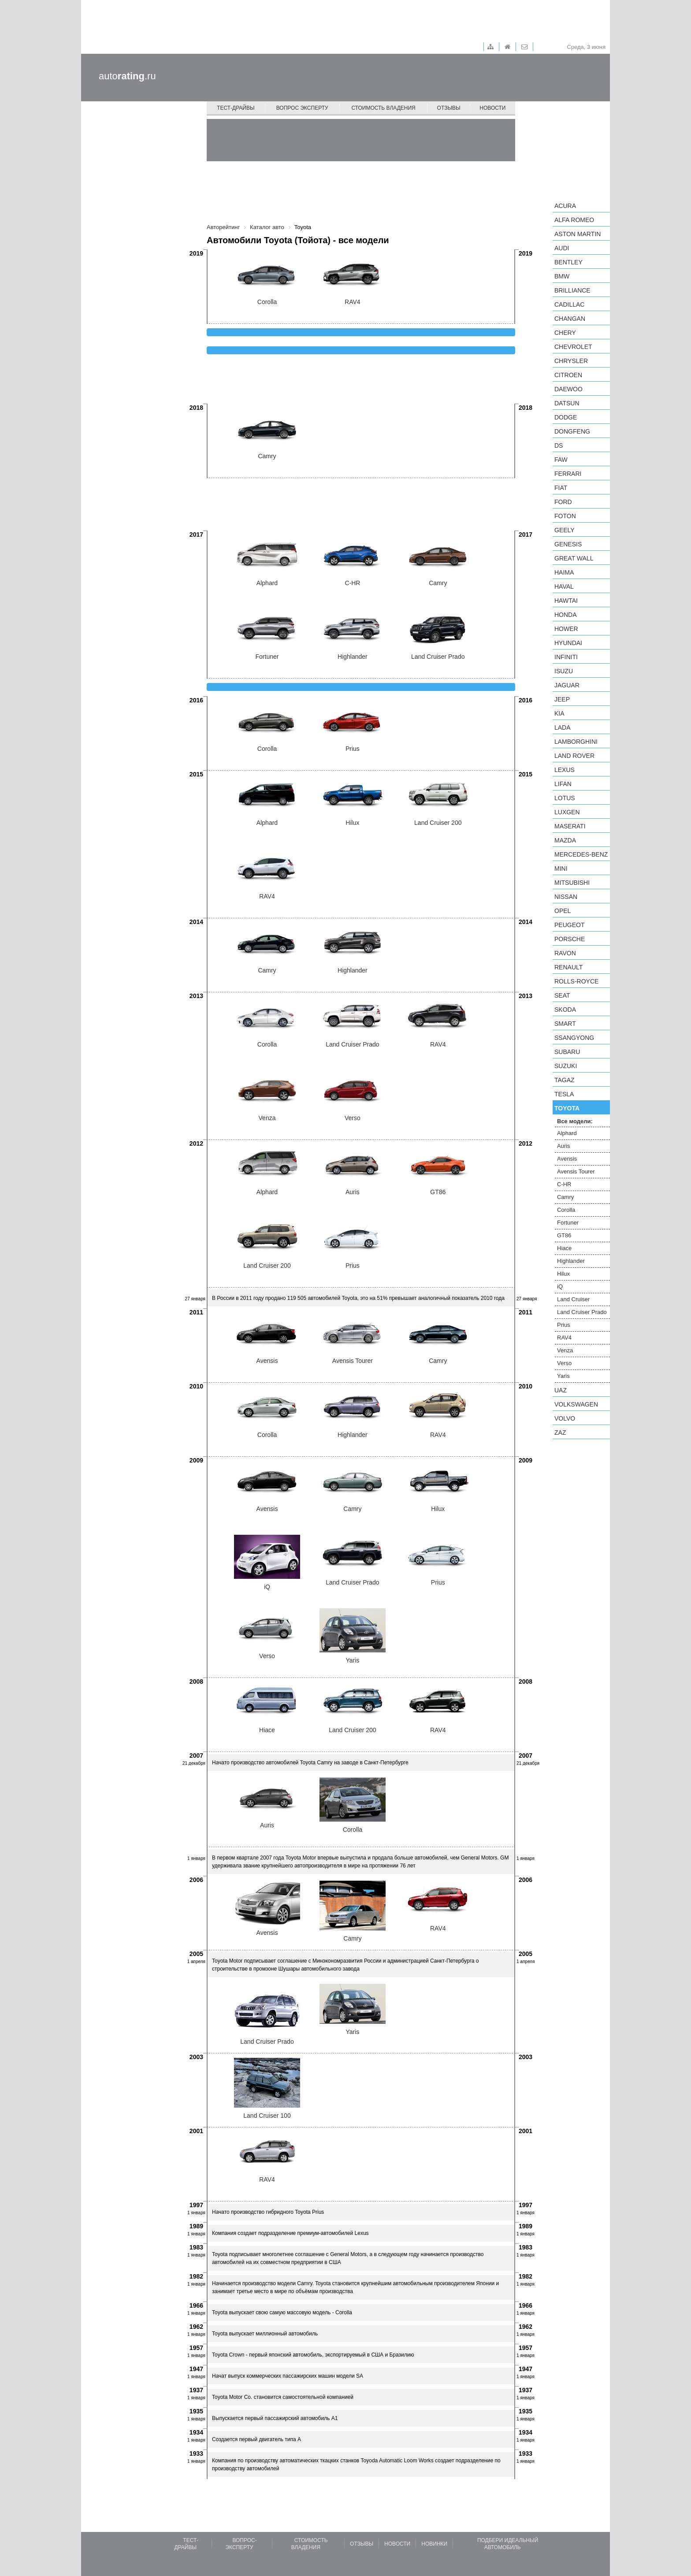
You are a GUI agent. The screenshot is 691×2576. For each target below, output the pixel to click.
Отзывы (449, 108)
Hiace (564, 1248)
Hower (566, 628)
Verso (564, 1363)
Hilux (563, 1273)
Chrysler (571, 360)
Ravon (565, 953)
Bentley (568, 262)
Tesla (564, 1094)
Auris (563, 1146)
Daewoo (568, 389)
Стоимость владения (383, 108)
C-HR (564, 1184)
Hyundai (568, 642)
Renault (568, 967)
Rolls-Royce (576, 981)
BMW (561, 276)
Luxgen (567, 812)
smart (565, 1023)
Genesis (568, 544)
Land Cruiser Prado (582, 1312)
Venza (565, 1350)
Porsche (569, 939)
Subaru (567, 1051)
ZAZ (560, 1432)
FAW (561, 459)
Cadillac (569, 304)
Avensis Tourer (576, 1171)
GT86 (564, 1235)
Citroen (568, 375)
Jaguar (567, 685)
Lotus (564, 798)
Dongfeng (572, 431)
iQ (560, 1286)
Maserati (570, 826)
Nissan (565, 896)
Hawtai (566, 600)
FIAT (560, 487)
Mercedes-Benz (581, 854)
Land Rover (574, 755)
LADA (562, 727)
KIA (559, 713)
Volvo (564, 1418)
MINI (561, 868)
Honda (565, 614)
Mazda (565, 840)
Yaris (563, 1376)
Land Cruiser (573, 1299)
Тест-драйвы (236, 108)
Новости (492, 108)
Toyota (567, 1108)
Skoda (565, 1009)
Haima (564, 572)
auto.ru (127, 76)
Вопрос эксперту (302, 108)
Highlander (571, 1261)
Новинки (434, 2544)
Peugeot (569, 924)
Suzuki (565, 1065)
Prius (563, 1324)
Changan (569, 318)
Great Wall (573, 558)
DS (558, 445)
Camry (565, 1197)
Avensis (567, 1158)
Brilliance (572, 290)
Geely (564, 530)
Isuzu (563, 671)
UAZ (560, 1390)
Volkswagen (576, 1404)
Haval (564, 586)
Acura (565, 205)
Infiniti (566, 657)
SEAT (562, 995)
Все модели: (575, 1121)
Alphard (567, 1133)
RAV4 (564, 1337)
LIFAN (563, 783)
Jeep (562, 699)
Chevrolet (573, 346)
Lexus (564, 769)
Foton (565, 516)
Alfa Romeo (574, 219)
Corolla (566, 1209)
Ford (563, 501)
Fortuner (568, 1222)
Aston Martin (577, 234)
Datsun (567, 403)
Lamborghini (576, 741)
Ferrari (567, 473)
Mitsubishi (572, 882)
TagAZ (564, 1080)
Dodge (565, 417)
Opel (562, 910)
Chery (565, 332)
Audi (561, 248)
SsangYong (574, 1037)
